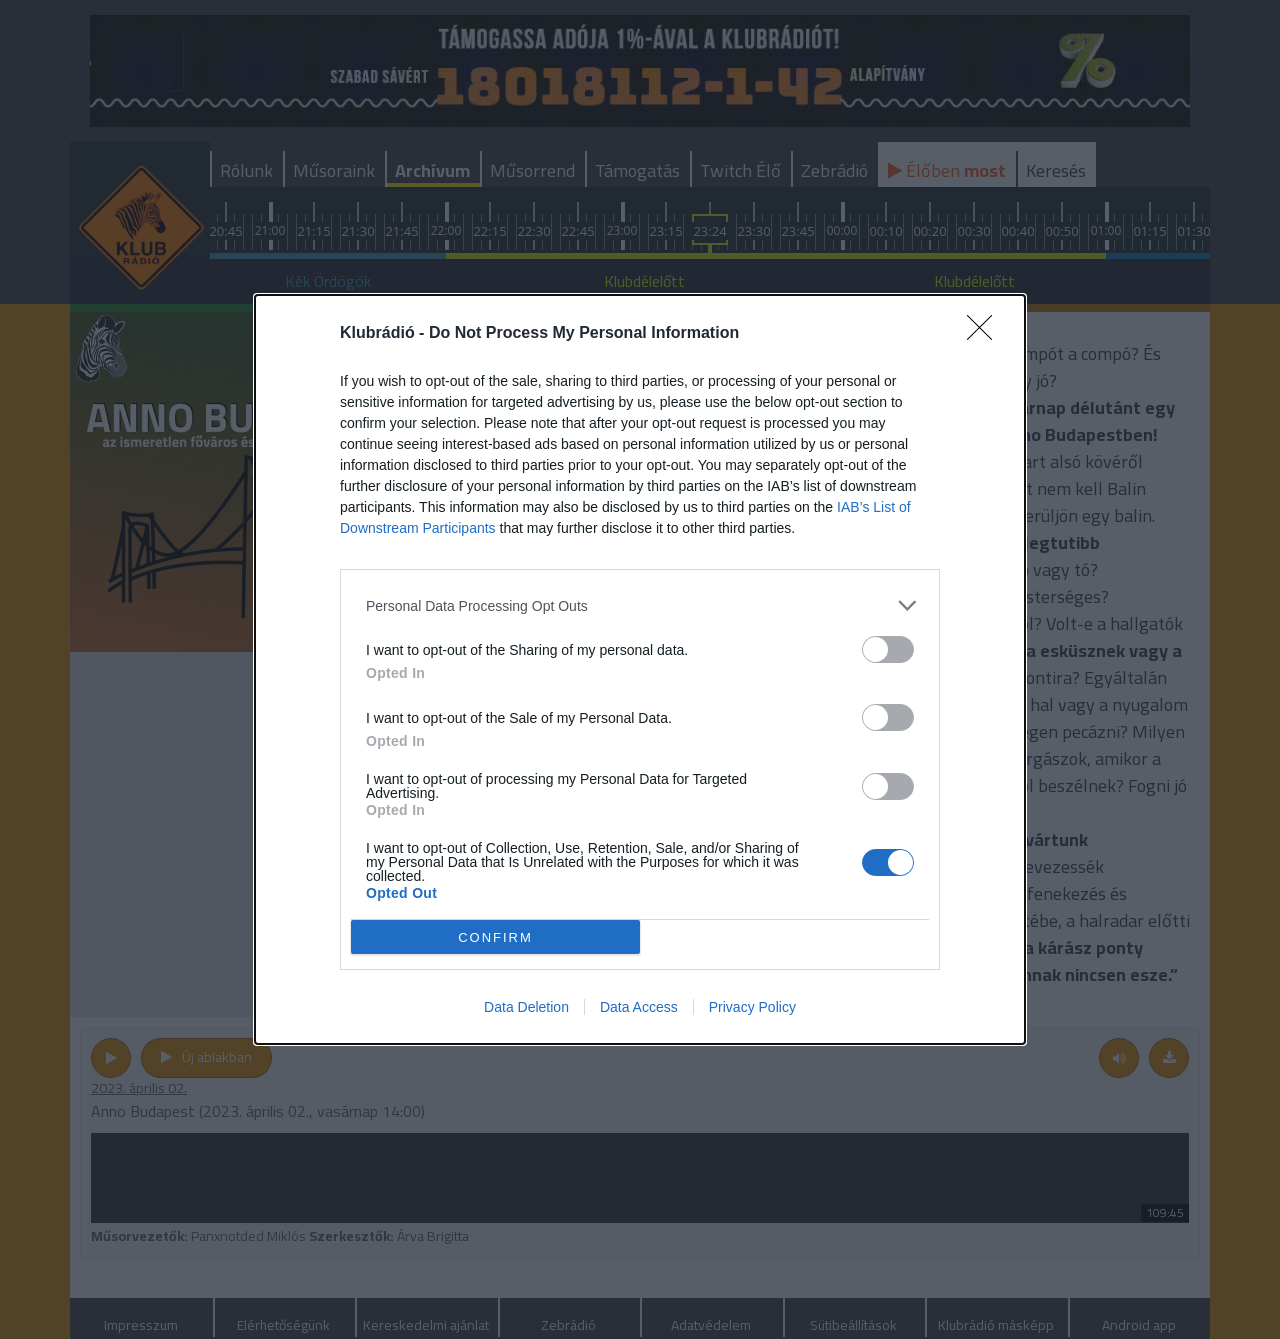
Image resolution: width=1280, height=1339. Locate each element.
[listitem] (640, 605)
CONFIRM (495, 937)
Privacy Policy (752, 1007)
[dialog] (640, 669)
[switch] (888, 649)
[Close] (986, 334)
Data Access (639, 1007)
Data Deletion (526, 1007)
